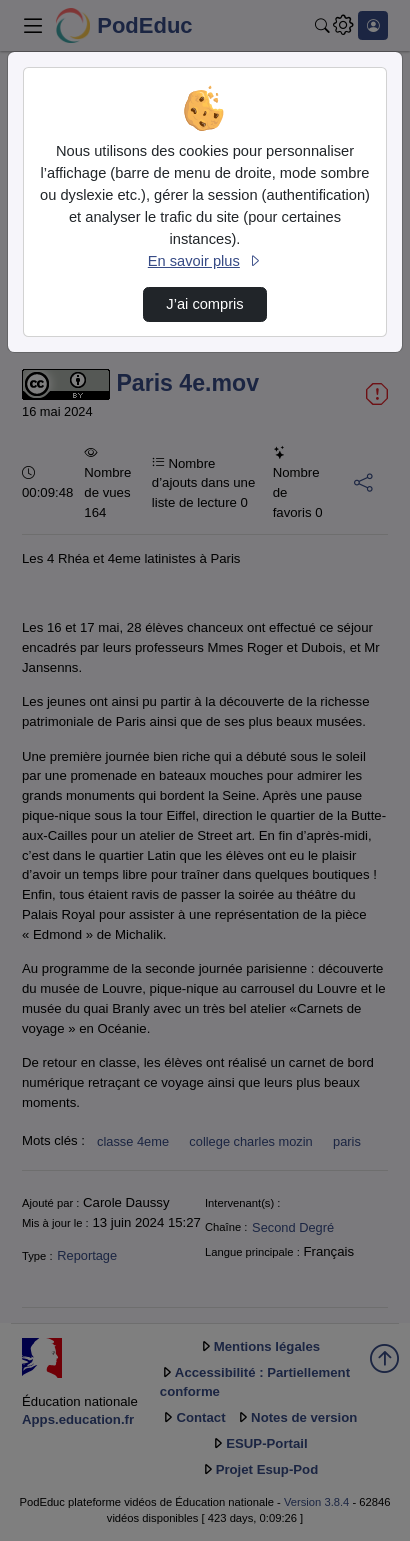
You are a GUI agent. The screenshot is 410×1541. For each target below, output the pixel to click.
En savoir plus (205, 261)
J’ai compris (204, 304)
